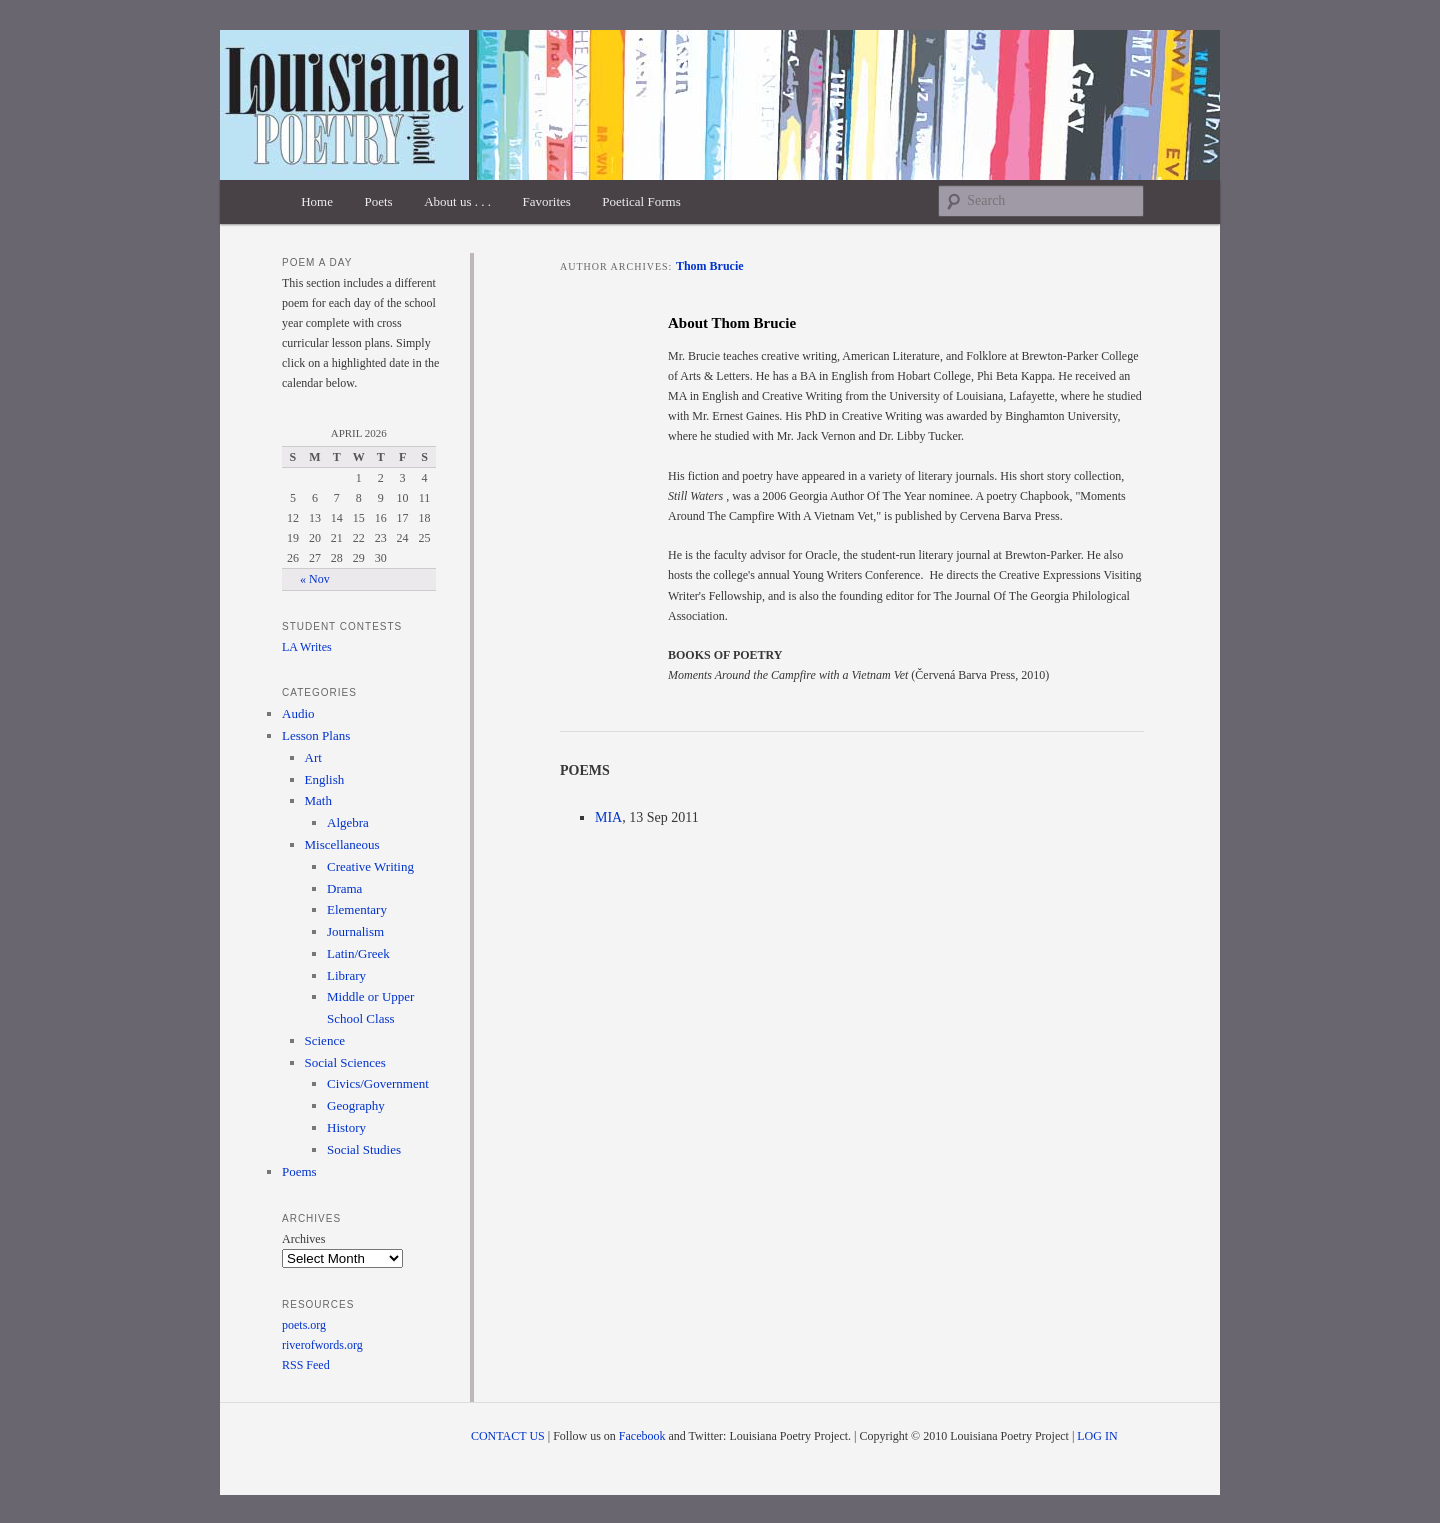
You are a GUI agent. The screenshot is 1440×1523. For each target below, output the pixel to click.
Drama (344, 888)
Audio (298, 713)
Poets (378, 201)
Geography (356, 1105)
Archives (303, 1239)
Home (317, 201)
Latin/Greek (358, 953)
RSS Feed (306, 1365)
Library (346, 975)
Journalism (355, 931)
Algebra (348, 822)
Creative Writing (370, 866)
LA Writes (307, 647)
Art (313, 757)
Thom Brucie (710, 266)
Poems (299, 1171)
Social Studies (364, 1149)
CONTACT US (508, 1436)
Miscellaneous (342, 844)
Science (325, 1040)
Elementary (357, 909)
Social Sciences (345, 1062)
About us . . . (457, 201)
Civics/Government (378, 1083)
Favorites (546, 201)
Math (318, 800)
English (325, 779)
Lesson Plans (316, 735)
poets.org (304, 1325)
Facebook (642, 1436)
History (346, 1127)
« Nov (315, 579)
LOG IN (1097, 1436)
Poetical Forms (641, 201)
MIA (608, 817)
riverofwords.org (322, 1345)
